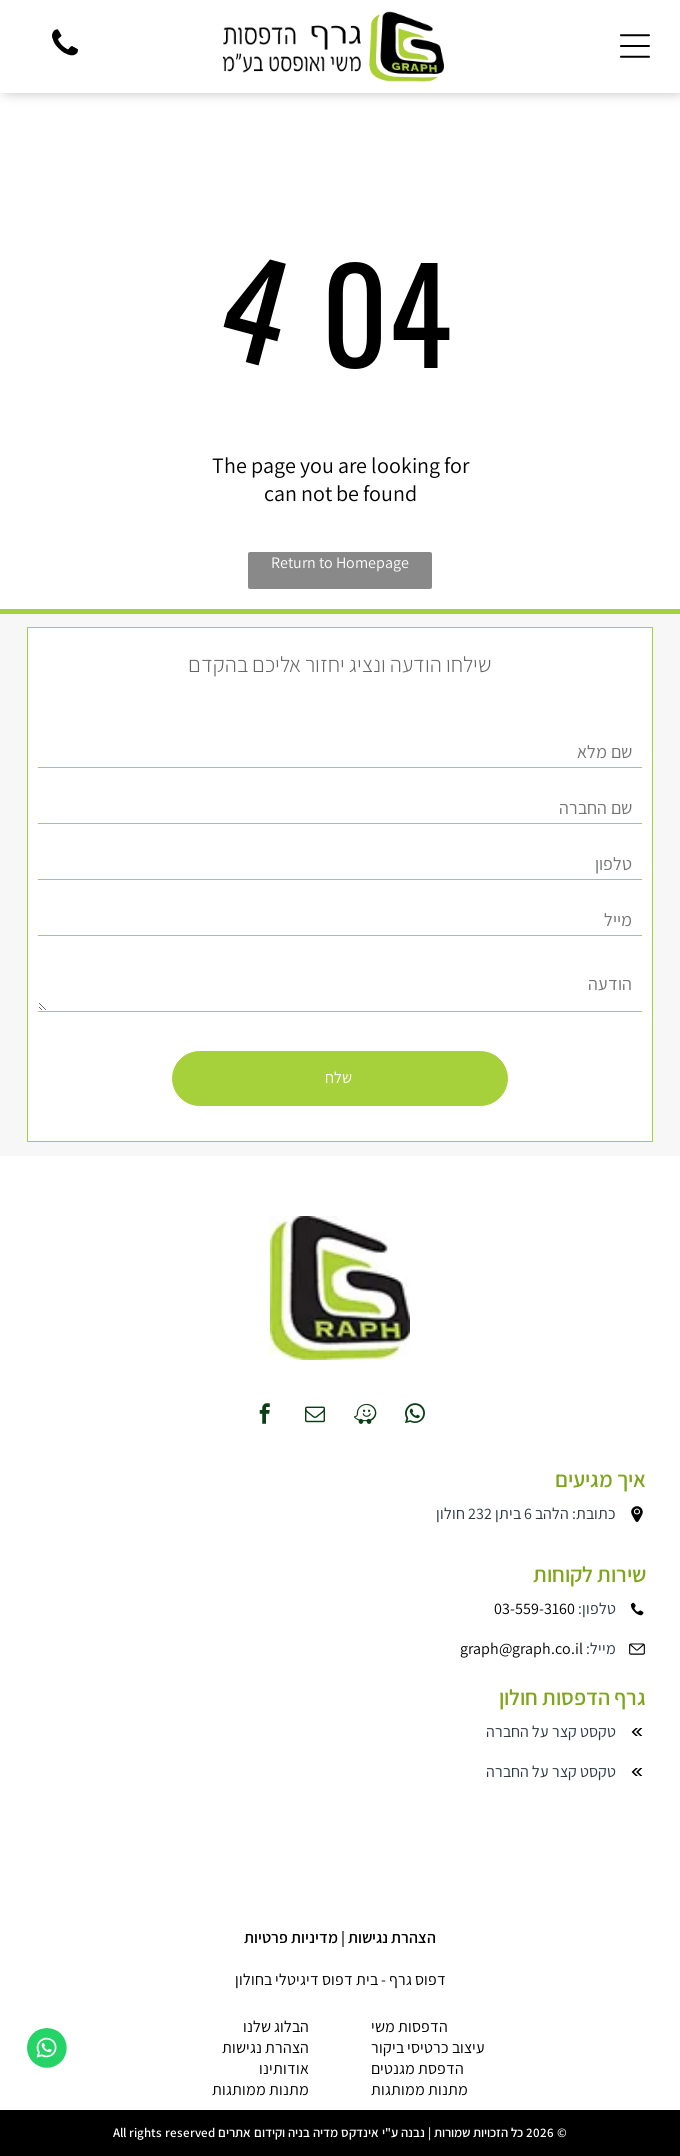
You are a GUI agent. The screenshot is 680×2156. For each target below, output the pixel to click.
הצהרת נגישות (392, 1937)
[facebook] (265, 1416)
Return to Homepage (340, 562)
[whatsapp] (415, 1416)
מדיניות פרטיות (291, 1937)
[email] (315, 1416)
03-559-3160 (534, 1608)
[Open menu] (635, 46)
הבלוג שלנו (276, 2026)
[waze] (365, 1416)
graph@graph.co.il (521, 1648)
